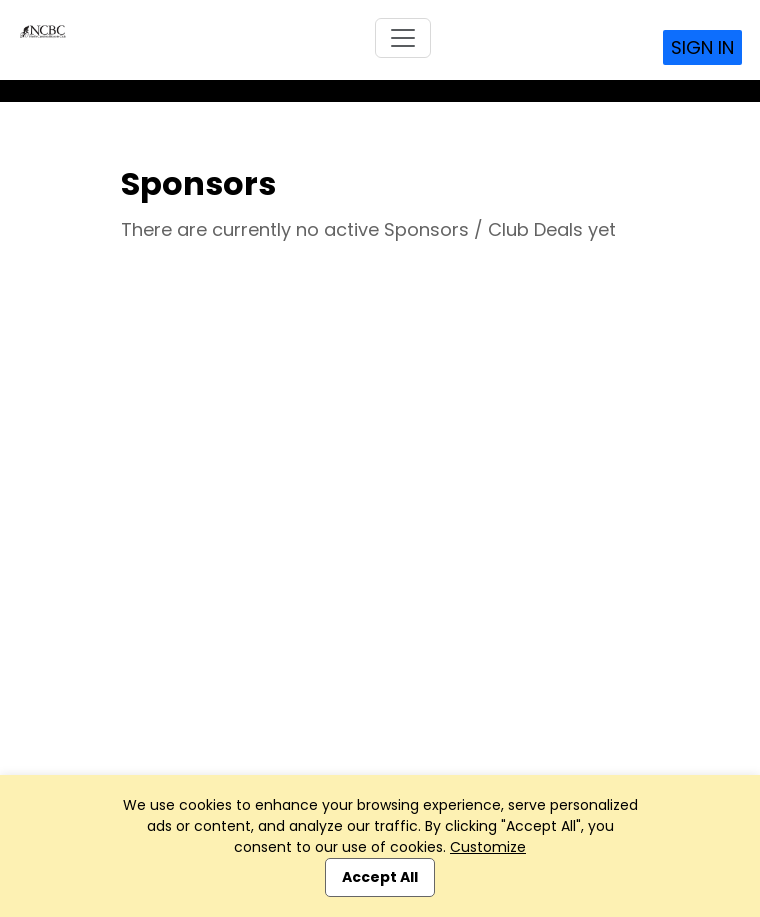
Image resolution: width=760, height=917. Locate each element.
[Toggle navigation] (403, 38)
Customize (488, 847)
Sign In (702, 47)
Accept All (380, 877)
